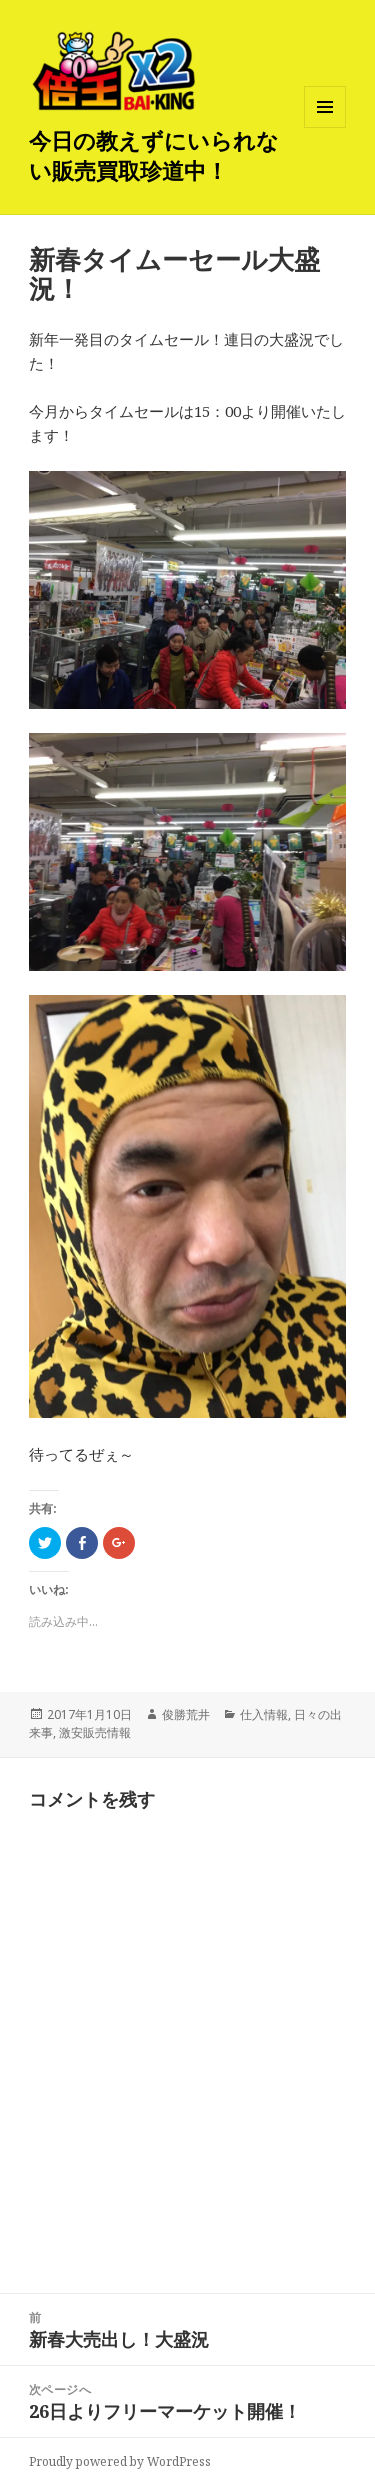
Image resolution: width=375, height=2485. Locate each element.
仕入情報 (264, 1714)
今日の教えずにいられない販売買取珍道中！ (154, 155)
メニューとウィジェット (325, 127)
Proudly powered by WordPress (120, 2461)
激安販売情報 (95, 1732)
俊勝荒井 (186, 1714)
